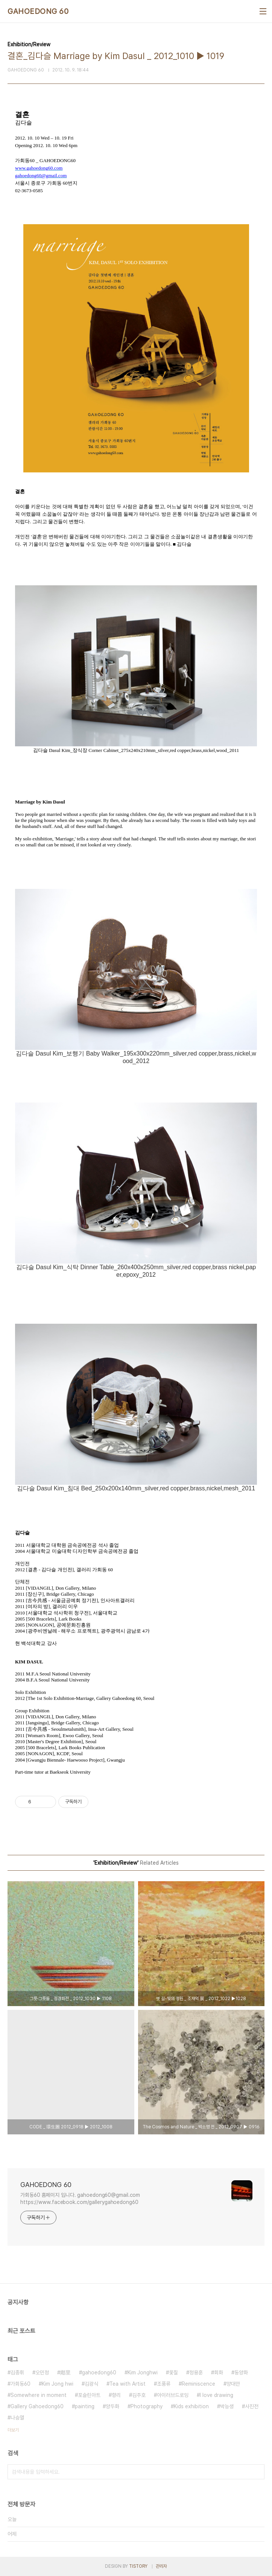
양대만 (233, 2384)
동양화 (241, 2372)
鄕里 (65, 2372)
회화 (218, 2372)
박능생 (227, 2406)
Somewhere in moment (39, 2395)
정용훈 (196, 2372)
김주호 (139, 2395)
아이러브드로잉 (172, 2395)
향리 (116, 2395)
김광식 (91, 2384)
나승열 (17, 2418)
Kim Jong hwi (57, 2384)
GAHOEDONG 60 (38, 11)
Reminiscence (198, 2384)
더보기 (13, 2430)
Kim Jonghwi (143, 2372)
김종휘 (17, 2372)
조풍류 (163, 2384)
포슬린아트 (89, 2395)
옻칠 (173, 2372)
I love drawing (216, 2395)
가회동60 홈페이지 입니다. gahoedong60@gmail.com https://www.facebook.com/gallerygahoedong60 (80, 2198)
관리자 (161, 2566)
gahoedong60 (99, 2372)
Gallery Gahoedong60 (37, 2406)
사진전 (251, 2406)
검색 (257, 2472)
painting (84, 2406)
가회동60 (20, 2384)
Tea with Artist (127, 2384)
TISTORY (138, 2566)
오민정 (42, 2372)
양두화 (112, 2406)
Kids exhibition (191, 2406)
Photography (147, 2406)
